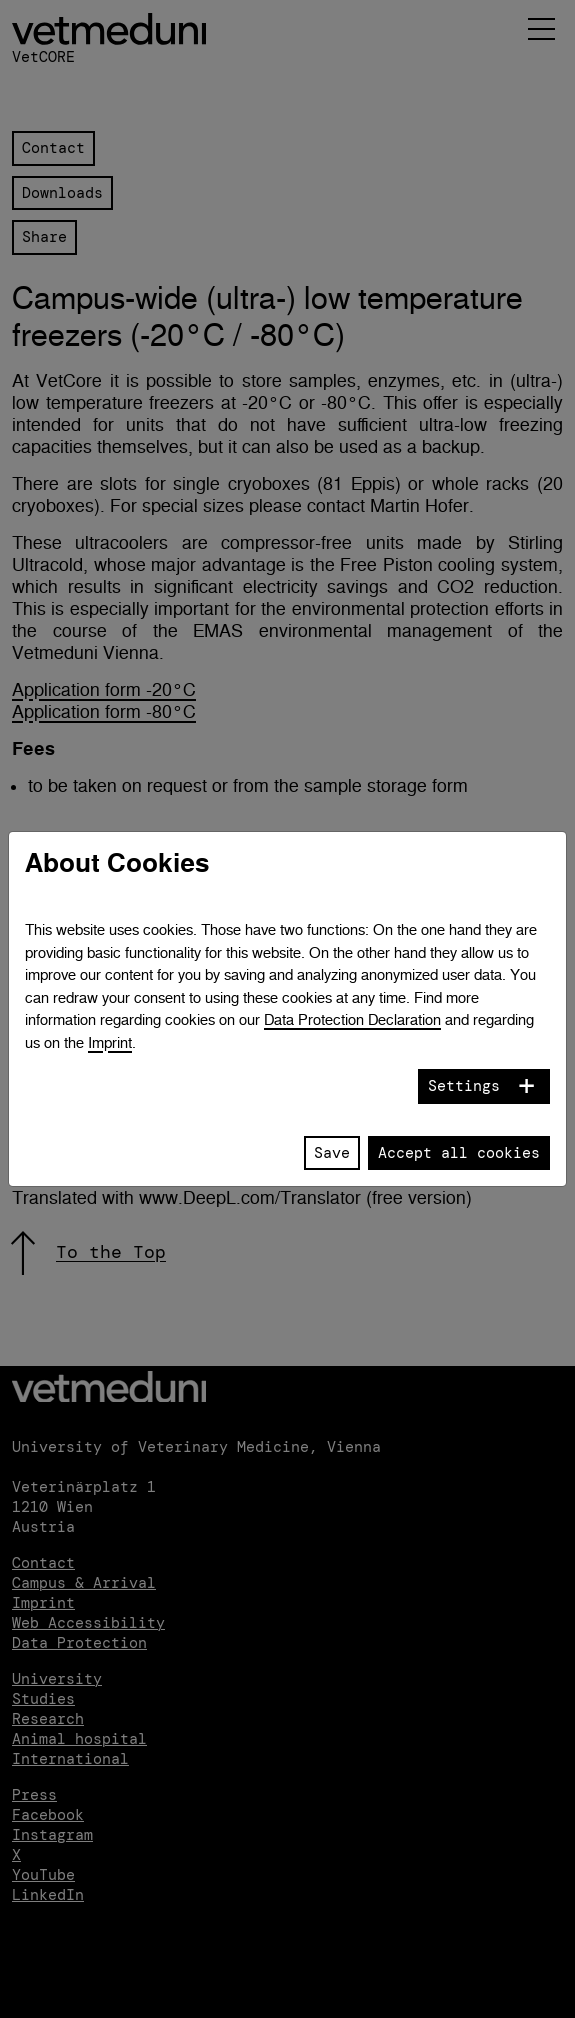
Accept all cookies (459, 1153)
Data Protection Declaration (352, 1019)
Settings (464, 1086)
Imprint (110, 1042)
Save (332, 1153)
